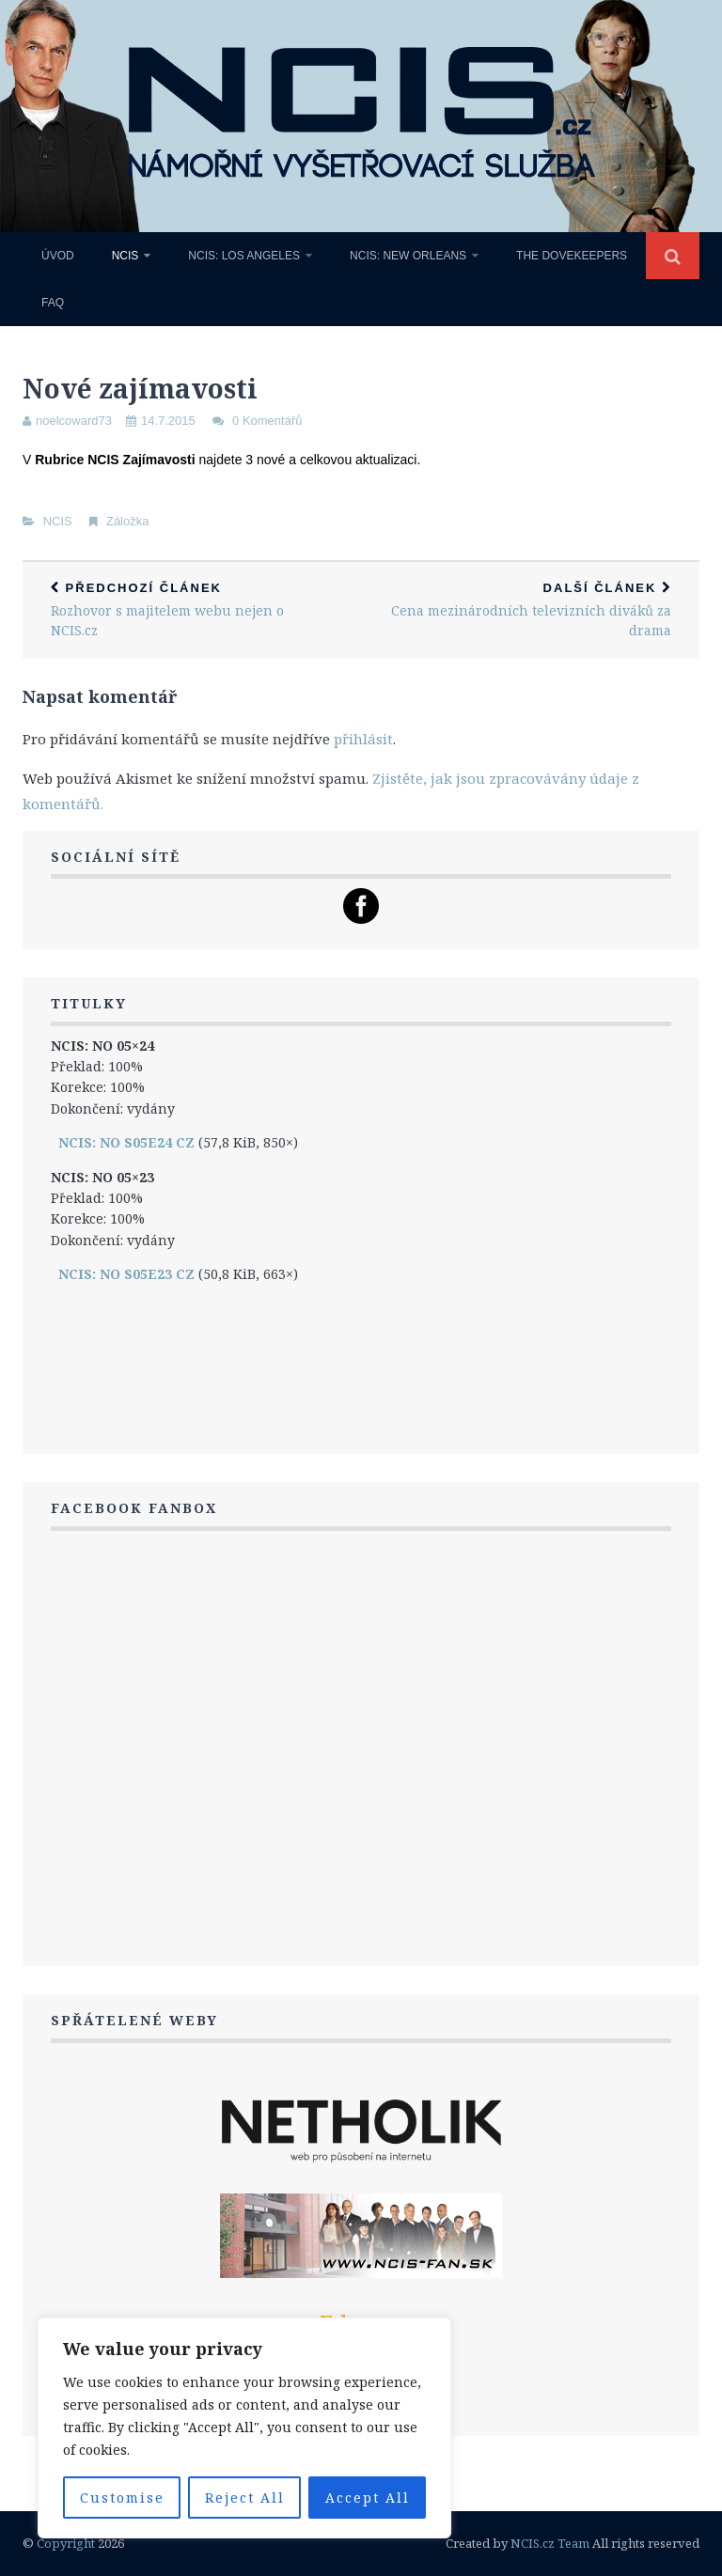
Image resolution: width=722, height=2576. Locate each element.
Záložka (127, 521)
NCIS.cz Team (549, 2543)
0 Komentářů (267, 421)
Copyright (66, 2543)
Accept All (367, 2497)
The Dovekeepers (571, 255)
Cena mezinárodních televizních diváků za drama (530, 610)
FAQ (52, 302)
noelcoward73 (74, 421)
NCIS (125, 255)
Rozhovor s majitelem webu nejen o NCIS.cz (192, 610)
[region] (244, 2428)
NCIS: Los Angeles (244, 255)
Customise (122, 2497)
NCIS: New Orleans (408, 255)
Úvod (57, 255)
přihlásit (363, 738)
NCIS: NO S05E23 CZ (126, 1274)
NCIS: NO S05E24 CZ (126, 1142)
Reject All (245, 2497)
